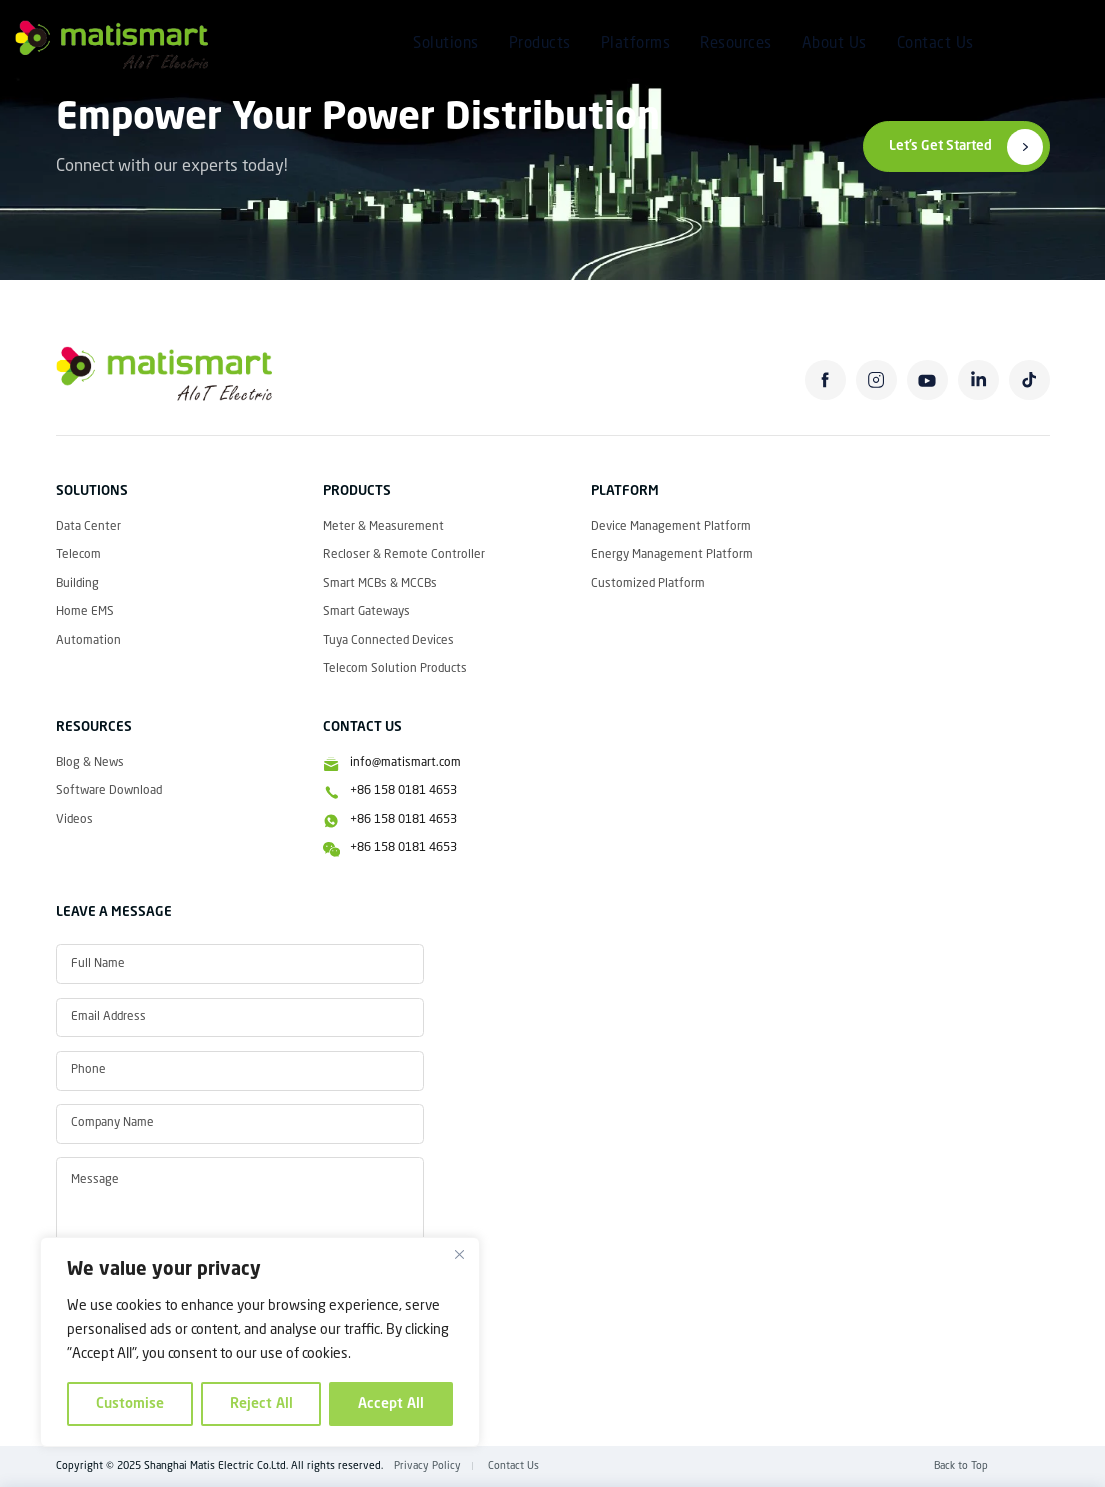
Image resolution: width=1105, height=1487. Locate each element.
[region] (260, 1342)
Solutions (446, 44)
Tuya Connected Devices (388, 641)
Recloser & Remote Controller (404, 555)
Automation (88, 641)
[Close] (459, 1254)
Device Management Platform (671, 527)
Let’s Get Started (940, 146)
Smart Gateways (366, 612)
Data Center (88, 527)
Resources (736, 44)
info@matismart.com (405, 763)
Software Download (109, 791)
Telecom (78, 555)
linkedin (978, 380)
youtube (927, 380)
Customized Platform (648, 584)
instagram (876, 380)
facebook (825, 380)
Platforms (636, 44)
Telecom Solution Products (395, 669)
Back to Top (961, 1466)
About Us (834, 44)
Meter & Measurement (383, 527)
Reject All (261, 1404)
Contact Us (935, 44)
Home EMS (85, 612)
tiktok (1029, 380)
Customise (130, 1404)
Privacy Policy (427, 1466)
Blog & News (90, 763)
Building (77, 584)
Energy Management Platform (672, 555)
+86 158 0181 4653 (403, 791)
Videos (74, 820)
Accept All (391, 1404)
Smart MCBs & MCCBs (380, 584)
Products (540, 44)
